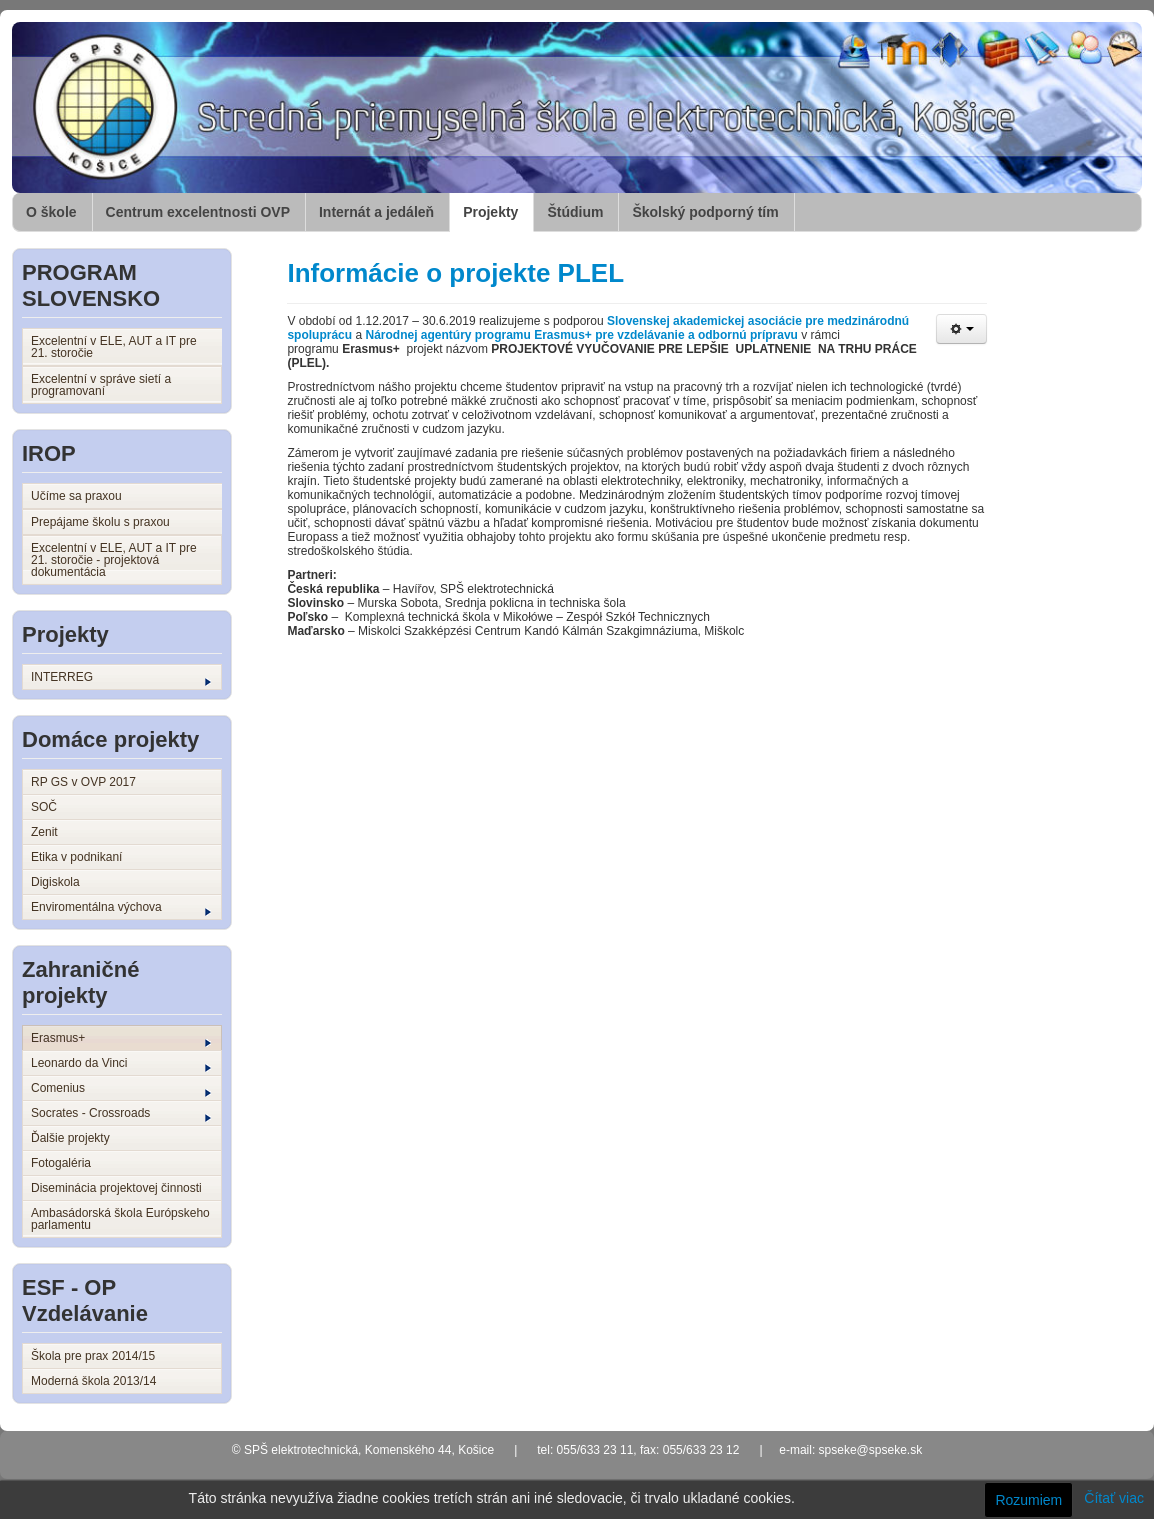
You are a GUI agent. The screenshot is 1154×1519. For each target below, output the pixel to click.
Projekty (490, 212)
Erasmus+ (121, 1039)
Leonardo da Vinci (121, 1064)
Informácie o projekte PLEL (455, 273)
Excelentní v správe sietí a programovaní (101, 385)
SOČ (44, 807)
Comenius (121, 1089)
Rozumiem (1028, 1500)
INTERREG (121, 678)
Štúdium (575, 212)
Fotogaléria (61, 1163)
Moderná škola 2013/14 (93, 1381)
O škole (51, 212)
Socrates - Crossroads (121, 1114)
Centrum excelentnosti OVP (198, 212)
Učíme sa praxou (76, 496)
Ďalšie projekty (70, 1138)
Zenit (44, 832)
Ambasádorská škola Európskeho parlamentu (120, 1219)
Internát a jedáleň (376, 212)
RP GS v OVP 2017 (83, 782)
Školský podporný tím (705, 212)
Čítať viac (1114, 1498)
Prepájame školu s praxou (100, 522)
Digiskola (55, 882)
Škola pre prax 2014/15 (93, 1356)
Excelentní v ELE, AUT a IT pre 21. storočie (114, 347)
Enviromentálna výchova (121, 908)
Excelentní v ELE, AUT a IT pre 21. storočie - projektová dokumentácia (114, 560)
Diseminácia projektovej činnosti (116, 1188)
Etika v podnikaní (76, 857)
